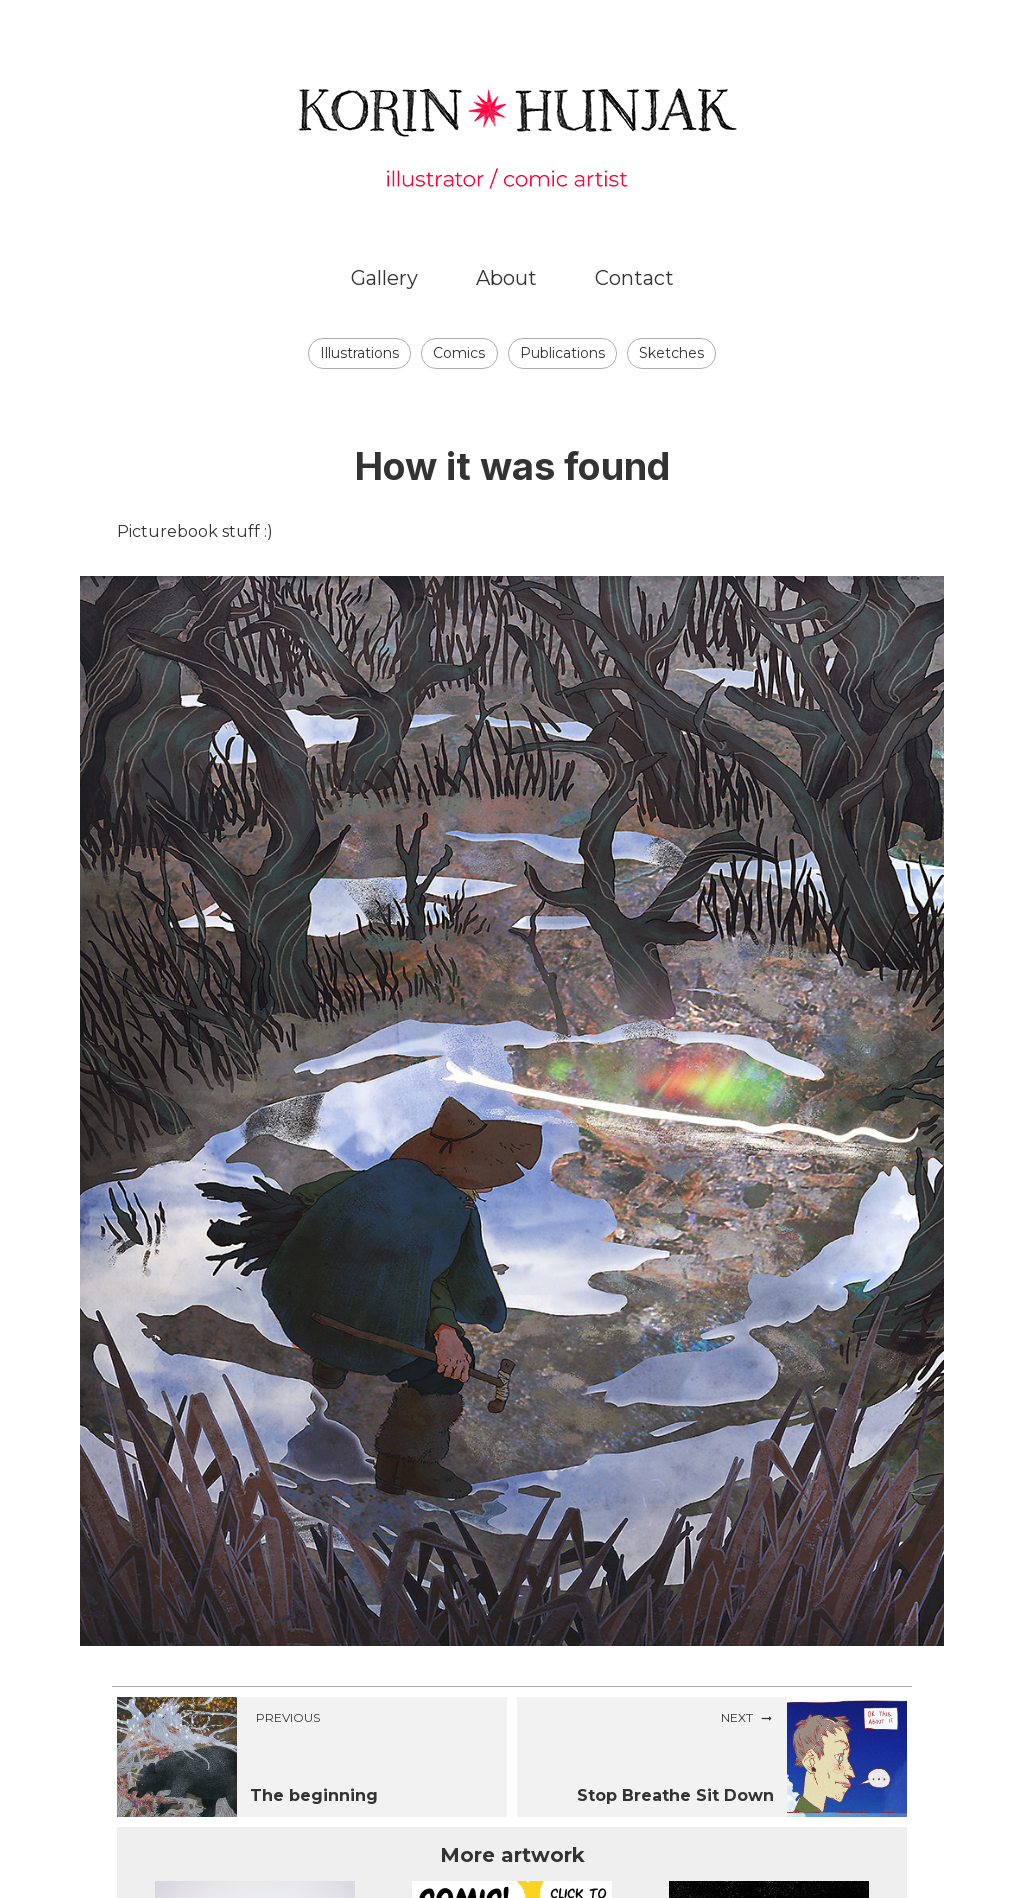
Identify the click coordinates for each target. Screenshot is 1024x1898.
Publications (562, 353)
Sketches (671, 353)
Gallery (384, 278)
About (506, 278)
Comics (459, 353)
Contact (634, 278)
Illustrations (359, 353)
